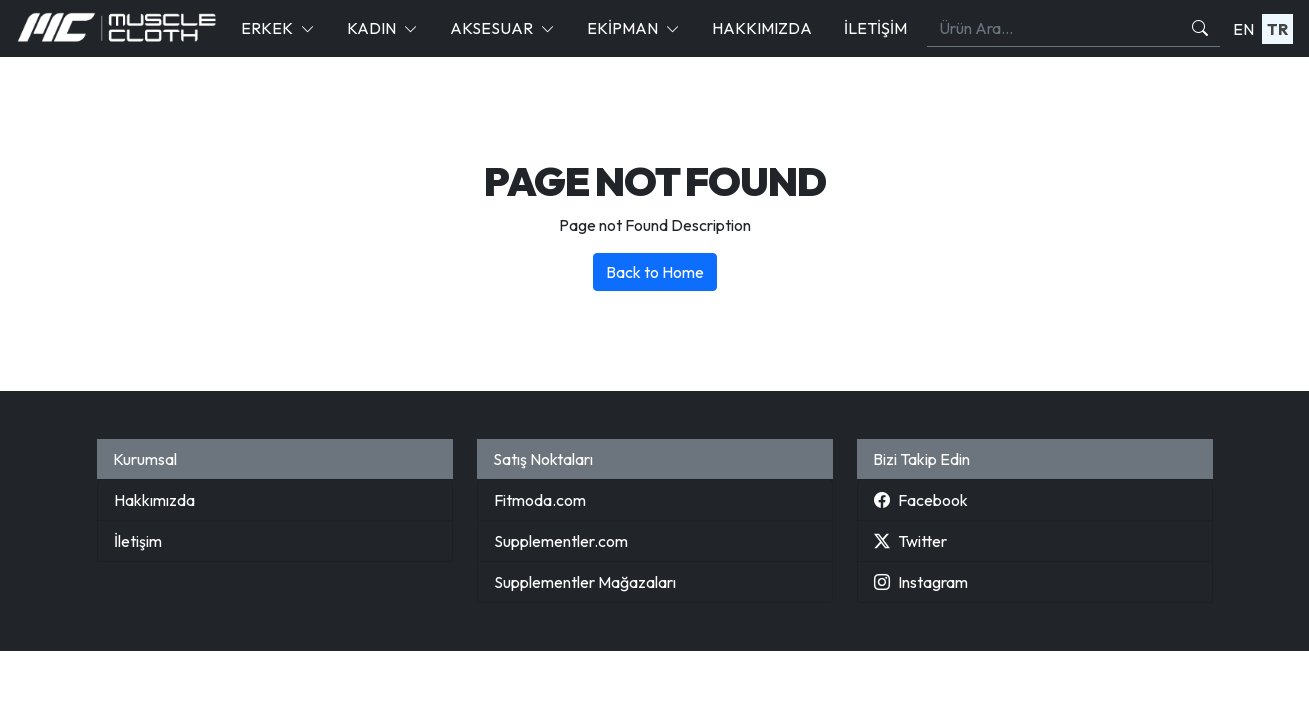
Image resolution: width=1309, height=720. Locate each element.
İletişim (875, 28)
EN (1243, 29)
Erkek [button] (267, 28)
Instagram (921, 582)
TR (1277, 29)
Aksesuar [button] (491, 28)
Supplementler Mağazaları (585, 582)
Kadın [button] (371, 28)
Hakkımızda (762, 28)
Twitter (910, 541)
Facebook (921, 500)
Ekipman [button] (622, 28)
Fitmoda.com (540, 500)
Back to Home (655, 272)
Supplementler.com (561, 541)
